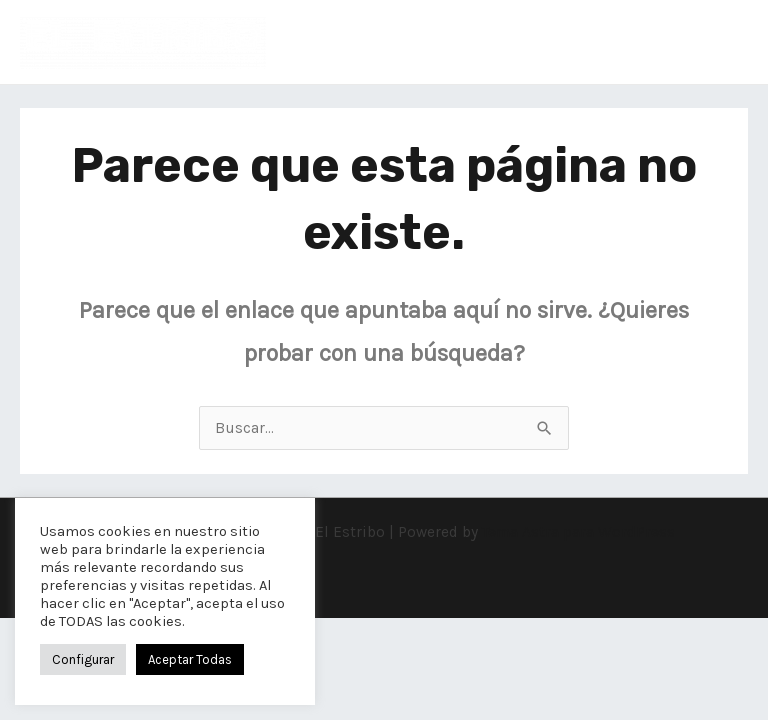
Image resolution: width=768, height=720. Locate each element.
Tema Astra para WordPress (578, 532)
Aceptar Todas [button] (190, 659)
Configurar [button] (83, 659)
